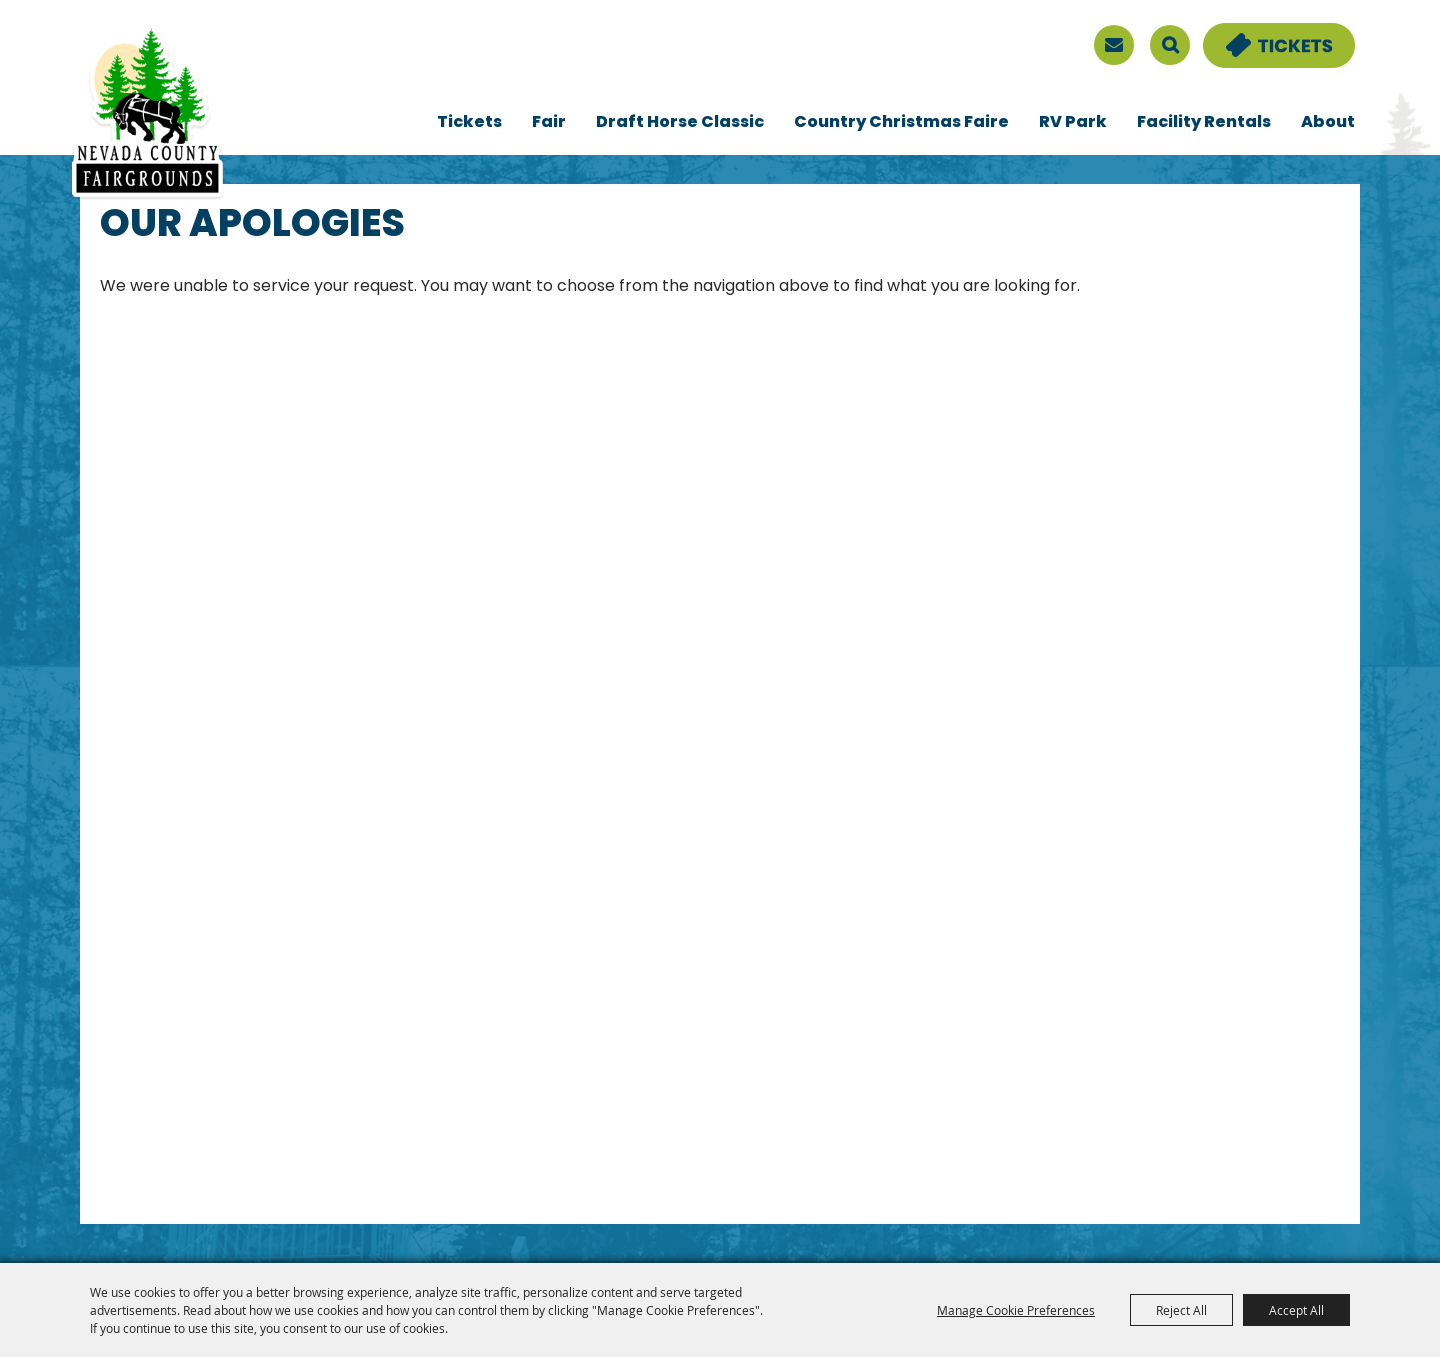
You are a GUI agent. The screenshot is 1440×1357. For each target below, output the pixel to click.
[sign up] (1114, 45)
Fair (549, 123)
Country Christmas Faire (901, 123)
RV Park (1073, 123)
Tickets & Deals (1266, 35)
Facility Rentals (1204, 123)
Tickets (469, 123)
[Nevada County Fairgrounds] (147, 113)
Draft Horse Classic (680, 123)
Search (1170, 45)
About (1328, 123)
